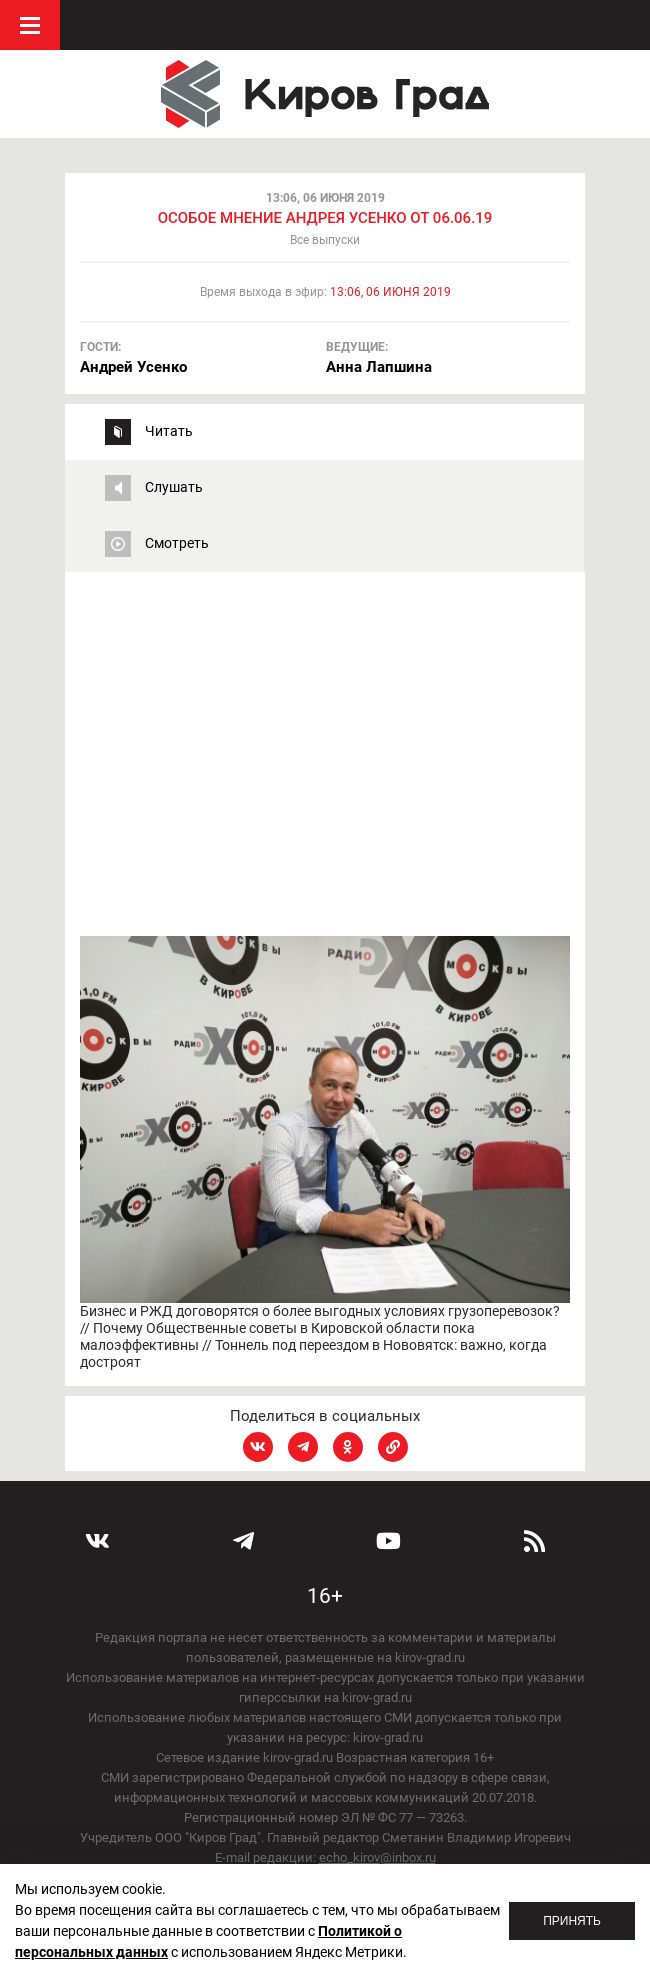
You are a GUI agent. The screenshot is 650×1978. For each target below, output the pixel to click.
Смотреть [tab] (177, 543)
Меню (30, 25)
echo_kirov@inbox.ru (377, 1857)
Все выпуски (325, 240)
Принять (572, 1921)
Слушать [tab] (174, 487)
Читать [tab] (169, 431)
